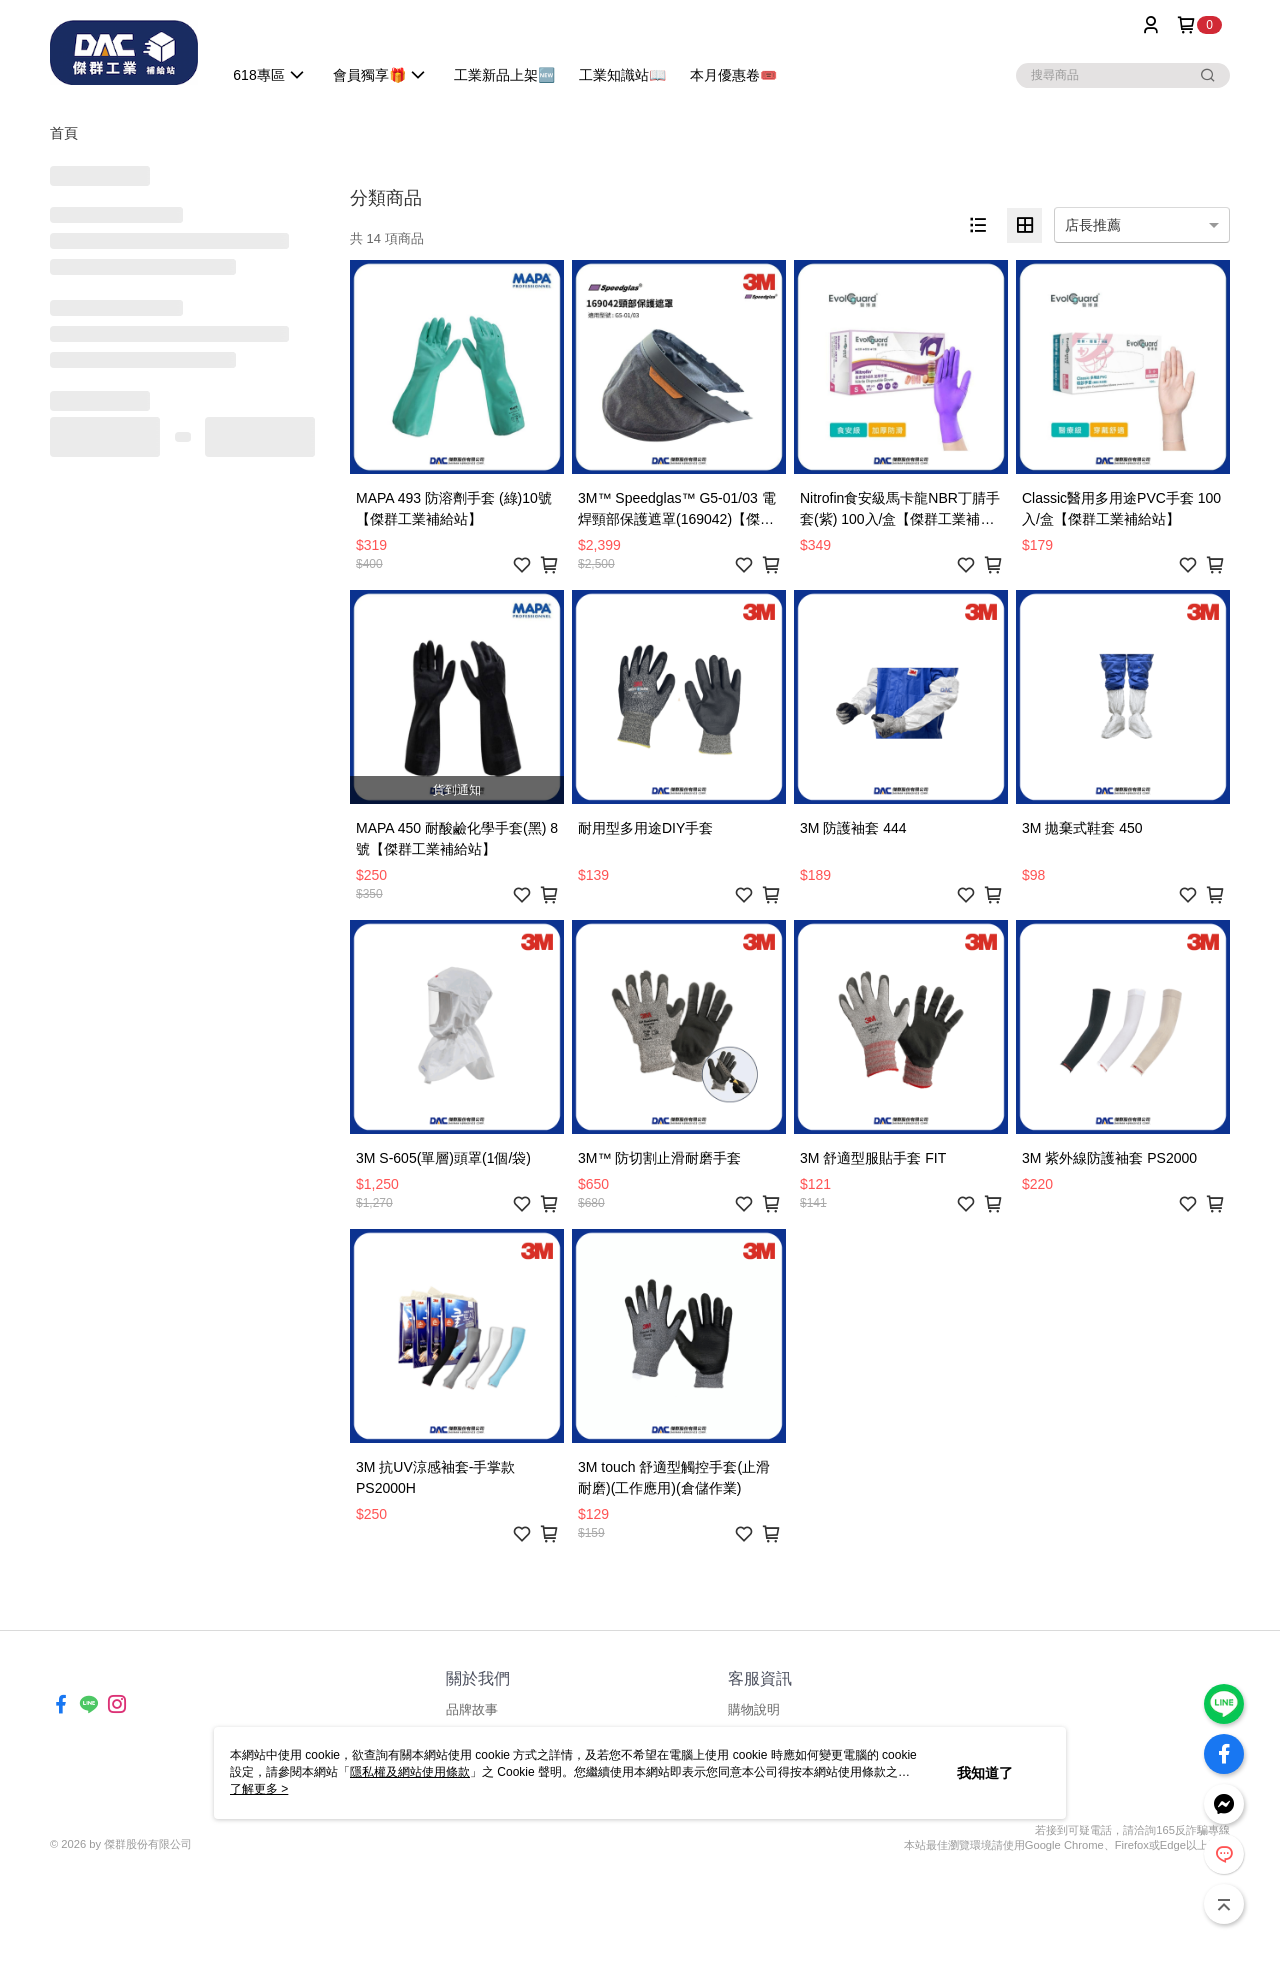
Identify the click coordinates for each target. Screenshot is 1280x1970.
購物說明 (754, 1709)
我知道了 (985, 1773)
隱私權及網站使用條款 (410, 1772)
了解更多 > (259, 1789)
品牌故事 (472, 1709)
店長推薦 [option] (1093, 225)
